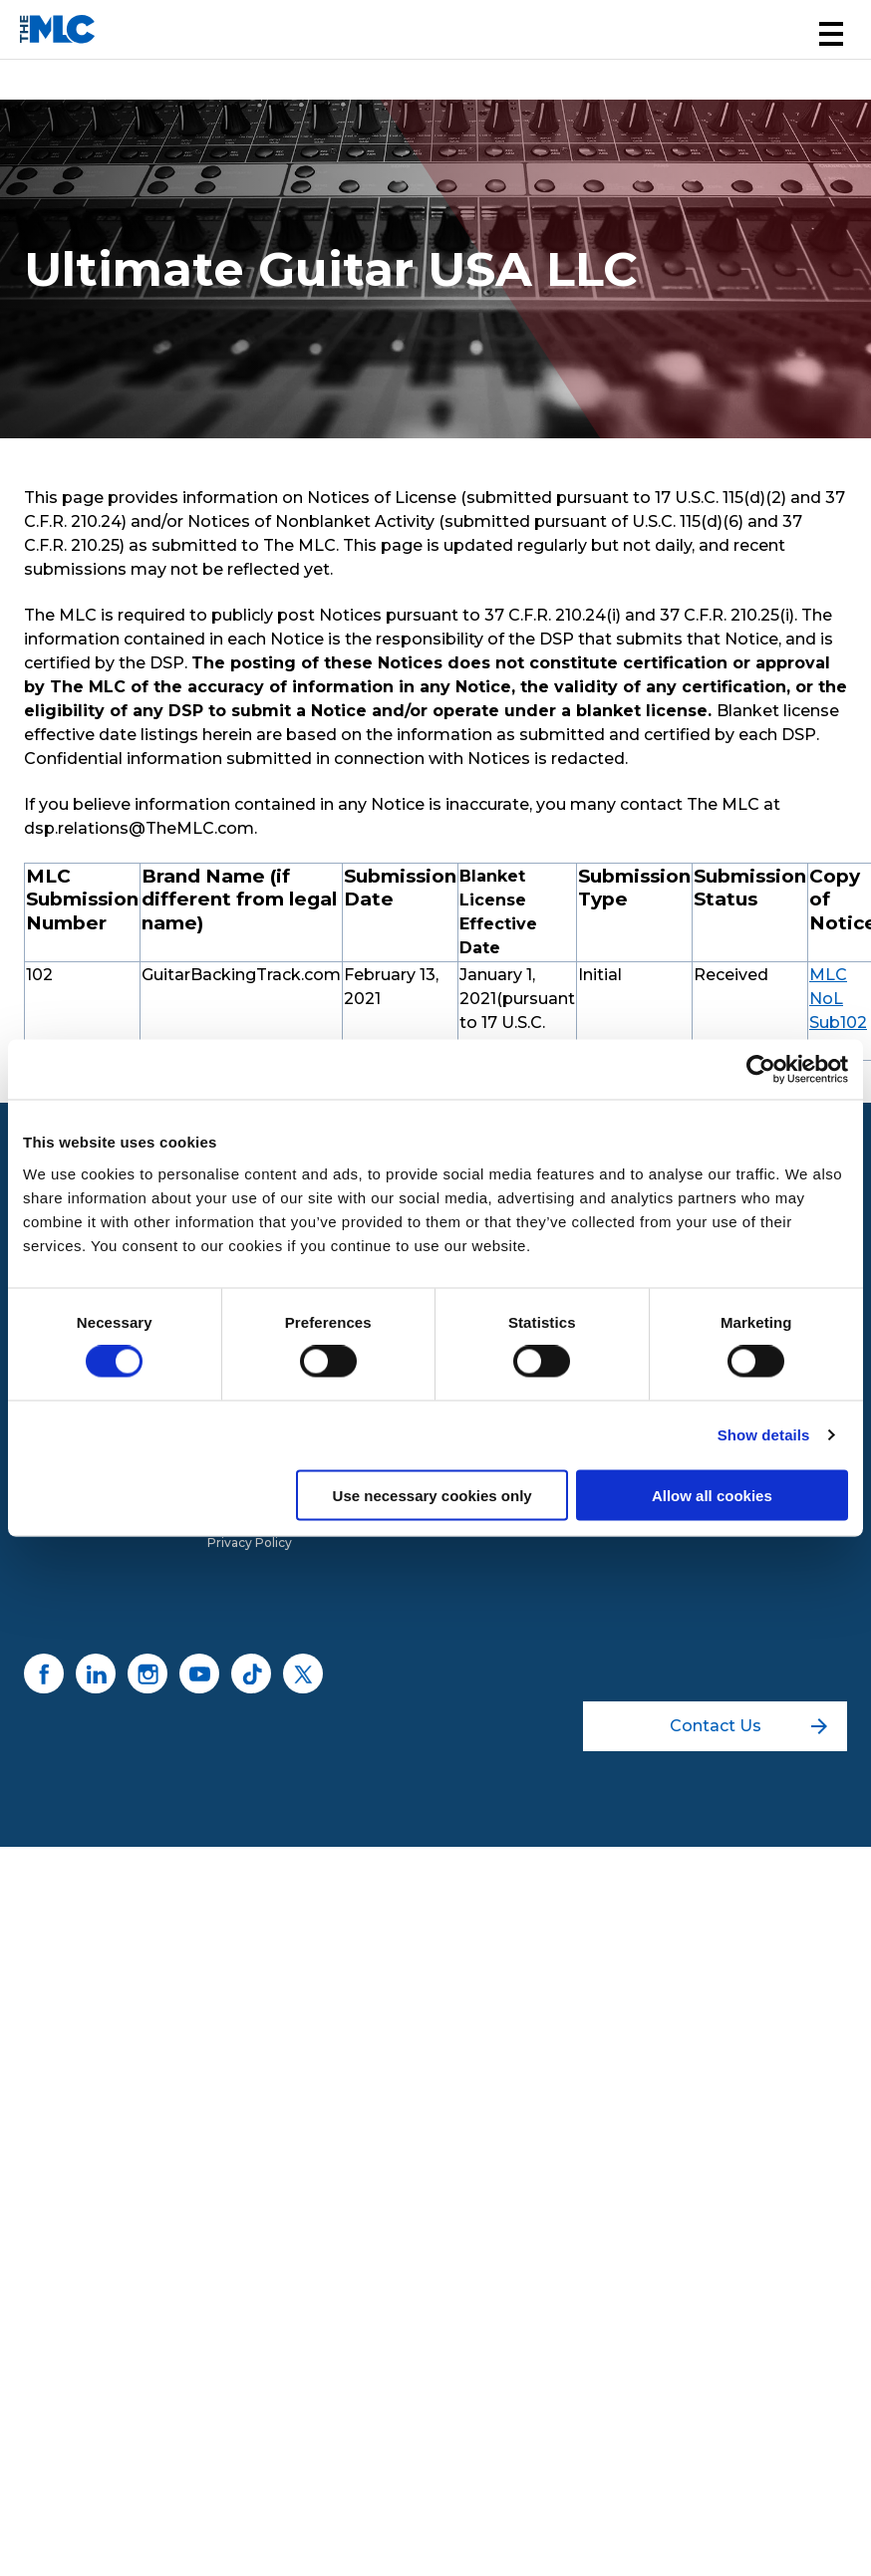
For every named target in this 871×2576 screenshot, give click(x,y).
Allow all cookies (712, 1494)
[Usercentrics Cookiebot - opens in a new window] (761, 1070)
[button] (831, 34)
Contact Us (749, 1725)
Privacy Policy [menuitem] (249, 1542)
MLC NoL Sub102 (838, 998)
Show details (764, 1434)
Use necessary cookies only (432, 1494)
